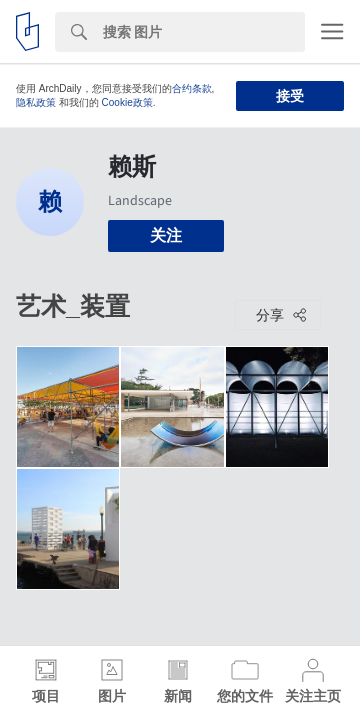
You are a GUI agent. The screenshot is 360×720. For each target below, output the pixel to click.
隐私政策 (36, 102)
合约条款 (192, 88)
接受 (290, 96)
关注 (166, 235)
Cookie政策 (127, 102)
